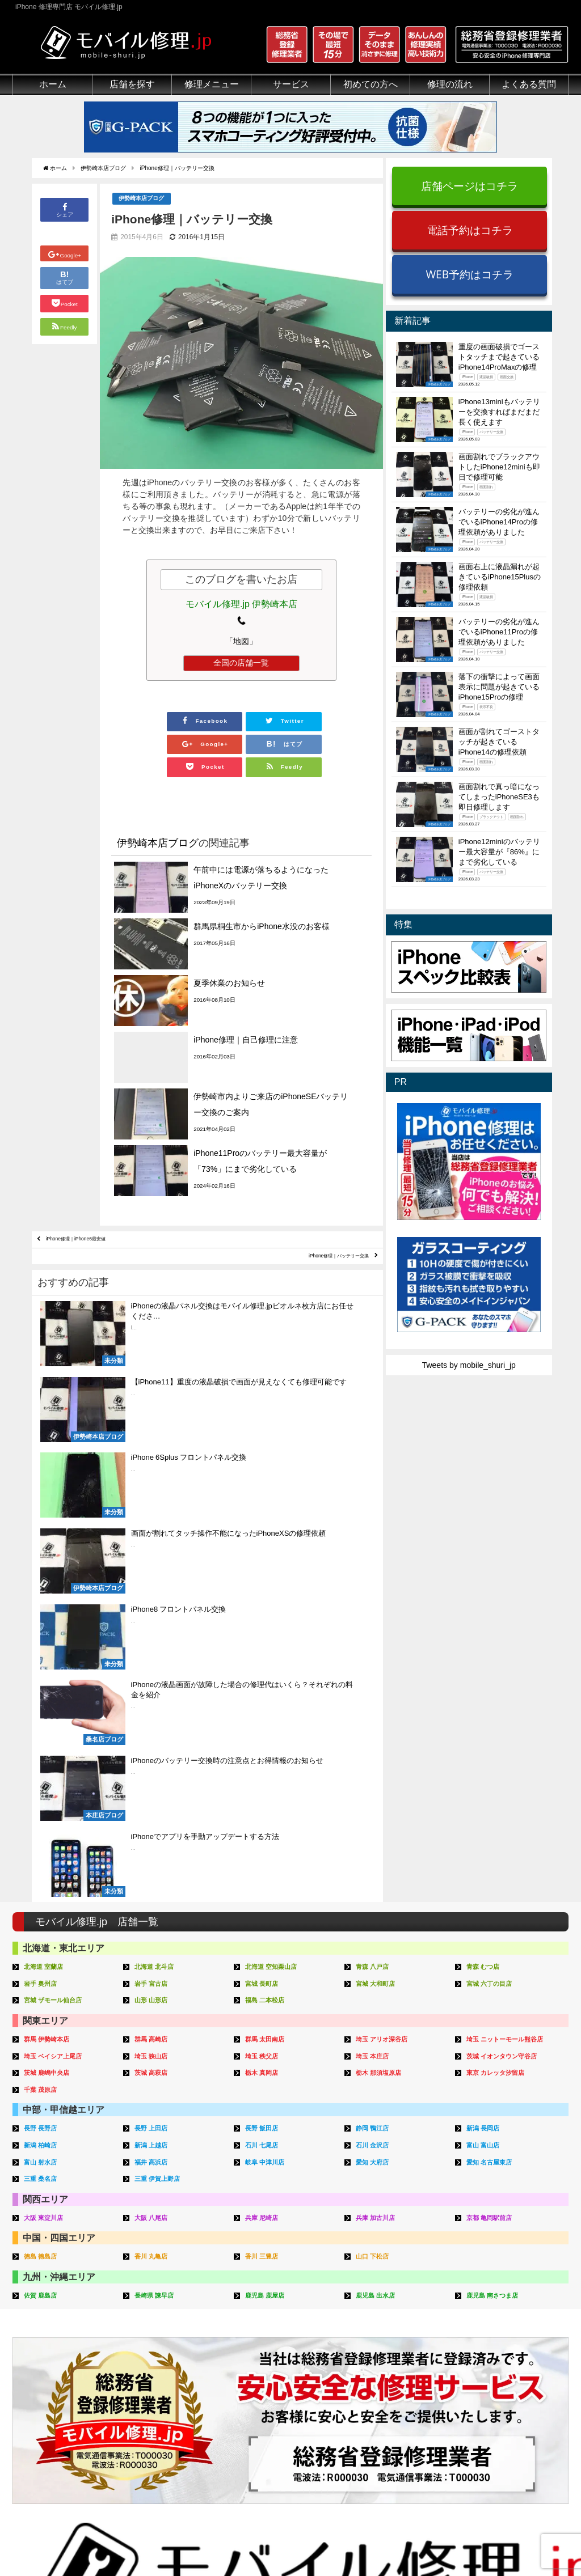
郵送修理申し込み (394, 2383)
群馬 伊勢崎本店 (51, 1608)
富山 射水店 (43, 1727)
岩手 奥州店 (43, 1553)
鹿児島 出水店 (379, 1858)
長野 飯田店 (264, 1694)
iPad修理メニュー (161, 2331)
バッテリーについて (48, 2433)
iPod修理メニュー (161, 2344)
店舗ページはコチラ (469, 185)
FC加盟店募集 (504, 2436)
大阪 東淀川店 (47, 1781)
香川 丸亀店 (154, 1820)
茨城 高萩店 (154, 1640)
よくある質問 (529, 84)
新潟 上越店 (154, 1710)
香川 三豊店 (264, 1820)
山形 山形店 (154, 1569)
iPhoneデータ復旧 (161, 2357)
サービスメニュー (278, 2305)
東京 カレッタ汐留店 (500, 1640)
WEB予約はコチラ (469, 274)
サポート (378, 2305)
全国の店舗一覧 (241, 665)
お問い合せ (382, 2357)
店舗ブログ (499, 2409)
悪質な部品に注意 (44, 2370)
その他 (491, 2305)
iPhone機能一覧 (507, 2370)
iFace (256, 2344)
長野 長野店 (43, 1694)
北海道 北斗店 (157, 1537)
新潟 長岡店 (486, 1694)
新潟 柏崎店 (43, 1710)
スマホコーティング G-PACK (298, 2318)
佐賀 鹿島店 (43, 1858)
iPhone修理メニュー (165, 2318)
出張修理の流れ (390, 2344)
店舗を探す (132, 84)
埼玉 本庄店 (375, 1624)
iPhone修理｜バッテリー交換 (311, 1145)
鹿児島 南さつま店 (497, 1858)
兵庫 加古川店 (379, 1781)
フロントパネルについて (56, 2396)
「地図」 (241, 643)
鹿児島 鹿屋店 (268, 1858)
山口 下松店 (375, 1820)
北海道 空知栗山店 (275, 1537)
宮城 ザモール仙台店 (58, 1569)
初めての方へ (370, 84)
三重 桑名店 (43, 1743)
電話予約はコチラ (470, 230)
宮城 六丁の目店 (493, 1553)
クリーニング (36, 2344)
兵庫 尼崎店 (264, 1781)
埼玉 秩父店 (264, 1624)
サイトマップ (479, 2540)
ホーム (52, 84)
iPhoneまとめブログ (515, 2396)
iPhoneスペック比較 (515, 2383)
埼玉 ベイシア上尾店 (58, 1624)
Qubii (255, 2368)
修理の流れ (450, 84)
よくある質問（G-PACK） (409, 2449)
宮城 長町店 (264, 1553)
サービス (291, 84)
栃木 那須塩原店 (383, 1640)
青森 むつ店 (486, 1537)
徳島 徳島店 (43, 1820)
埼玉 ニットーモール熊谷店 (511, 1608)
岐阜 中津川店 (268, 1727)
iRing (255, 2356)
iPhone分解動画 (507, 2344)
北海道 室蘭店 (47, 1537)
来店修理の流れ (390, 2318)
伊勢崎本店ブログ (144, 200)
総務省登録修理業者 (48, 2331)
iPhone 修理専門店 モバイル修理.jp (155, 2542)
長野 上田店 (154, 1694)
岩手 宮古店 (154, 1553)
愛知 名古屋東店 (493, 1727)
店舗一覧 (495, 2422)
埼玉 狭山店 (154, 1624)
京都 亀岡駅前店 (493, 1781)
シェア (64, 210)
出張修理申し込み (394, 2396)
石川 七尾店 (264, 1710)
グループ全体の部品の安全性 (64, 2383)
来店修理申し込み (394, 2370)
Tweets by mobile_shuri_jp (469, 1365)
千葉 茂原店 (43, 1656)
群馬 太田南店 (268, 1608)
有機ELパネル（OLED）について (67, 2415)
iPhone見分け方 (507, 2357)
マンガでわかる (40, 2357)
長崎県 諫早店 (157, 1858)
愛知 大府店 (375, 1727)
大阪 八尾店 (154, 1781)
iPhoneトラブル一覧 (515, 2331)
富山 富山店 (486, 1710)
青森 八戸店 (375, 1537)
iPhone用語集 (503, 2318)
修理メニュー (211, 84)
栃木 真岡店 (264, 1640)
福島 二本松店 (268, 1569)
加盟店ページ (538, 2540)
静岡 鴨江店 (375, 1694)
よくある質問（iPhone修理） (415, 2409)
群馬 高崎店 (154, 1608)
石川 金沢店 (375, 1710)
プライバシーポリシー (403, 2540)
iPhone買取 (266, 2331)
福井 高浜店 (154, 1727)
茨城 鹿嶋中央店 (51, 1640)
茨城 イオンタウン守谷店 (508, 1624)
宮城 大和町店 (379, 1553)
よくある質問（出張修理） (410, 2436)
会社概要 (336, 2540)
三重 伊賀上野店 (161, 1743)
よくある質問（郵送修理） (410, 2422)
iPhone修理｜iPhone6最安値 (102, 1118)
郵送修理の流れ (390, 2331)
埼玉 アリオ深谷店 (386, 1608)
